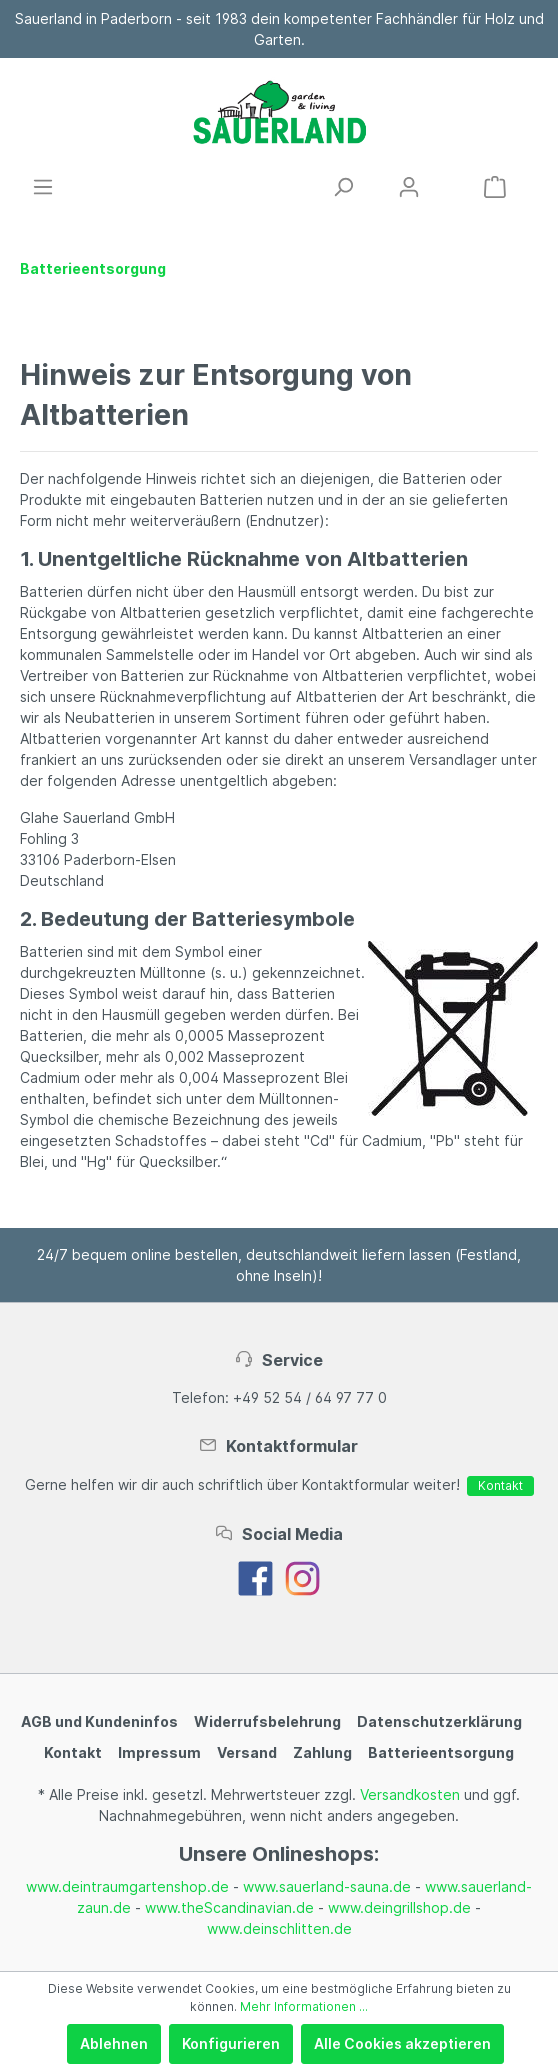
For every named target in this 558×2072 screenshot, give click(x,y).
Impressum (159, 1752)
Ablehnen (114, 2043)
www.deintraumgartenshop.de (127, 1886)
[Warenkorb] (495, 187)
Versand (247, 1752)
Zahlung (322, 1752)
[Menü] (43, 187)
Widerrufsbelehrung (267, 1721)
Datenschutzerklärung (439, 1721)
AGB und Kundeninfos (99, 1721)
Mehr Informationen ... (304, 2006)
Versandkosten (410, 1794)
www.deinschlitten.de (279, 1928)
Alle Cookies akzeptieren (402, 2043)
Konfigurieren (231, 2043)
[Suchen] (343, 187)
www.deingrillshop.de (399, 1907)
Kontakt (500, 1485)
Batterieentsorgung (441, 1752)
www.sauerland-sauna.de (327, 1886)
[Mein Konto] (409, 187)
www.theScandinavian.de (229, 1907)
